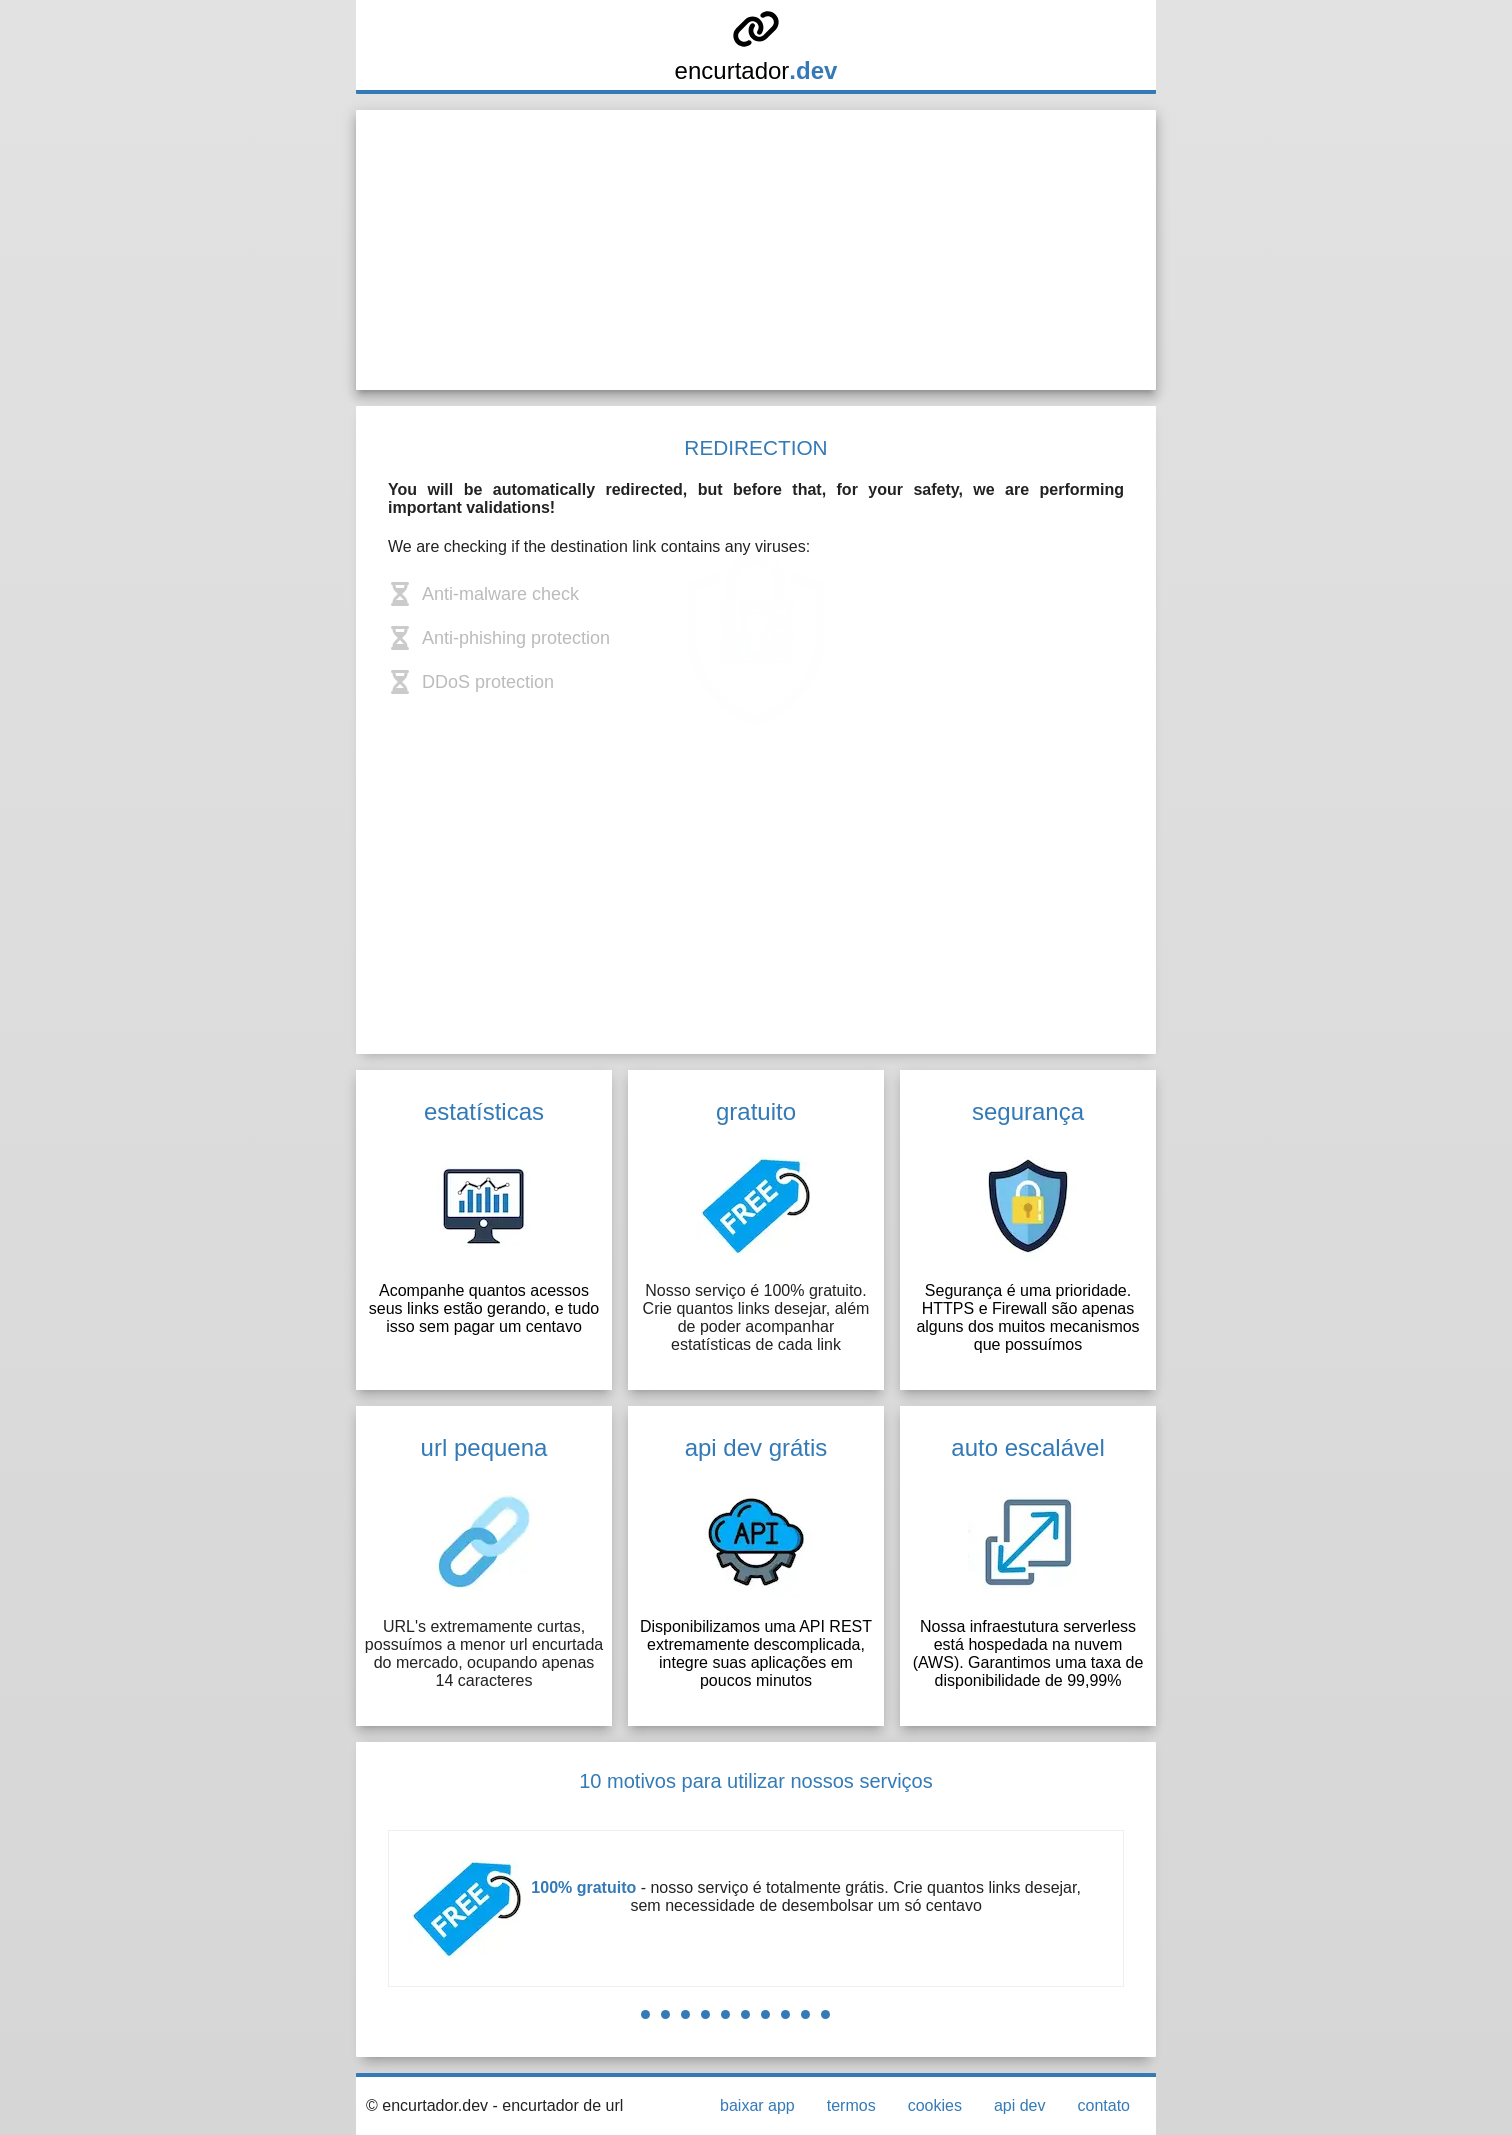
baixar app (757, 2105)
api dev (1020, 2105)
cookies (935, 2105)
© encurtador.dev (427, 2105)
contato (1104, 2105)
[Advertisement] (756, 250)
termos (851, 2105)
